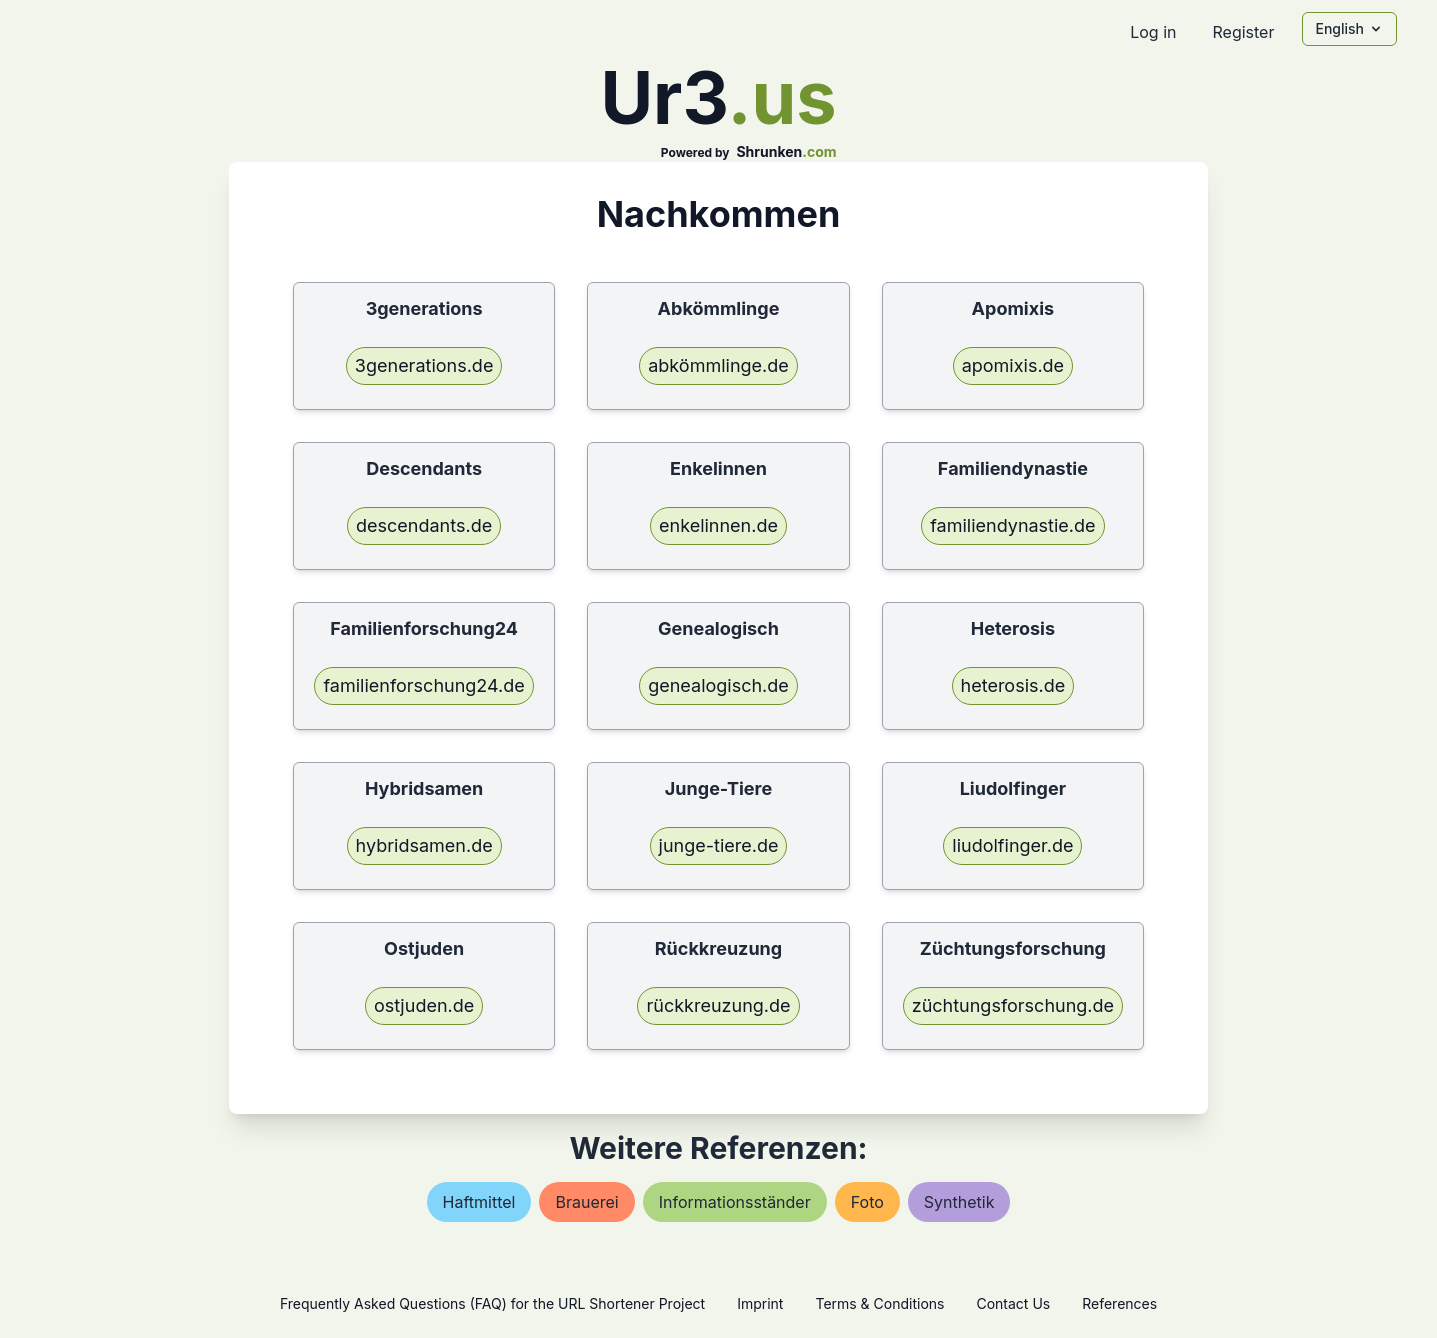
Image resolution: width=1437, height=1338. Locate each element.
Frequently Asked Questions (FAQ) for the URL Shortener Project (492, 1303)
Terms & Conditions (879, 1303)
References (1119, 1303)
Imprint (760, 1303)
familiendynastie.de (1012, 525)
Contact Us (1013, 1303)
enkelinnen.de (718, 525)
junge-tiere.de (719, 845)
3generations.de (424, 365)
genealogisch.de (718, 685)
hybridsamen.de (424, 845)
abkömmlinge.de (718, 365)
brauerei (586, 1202)
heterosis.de (1013, 685)
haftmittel (479, 1202)
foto (867, 1202)
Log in (1153, 32)
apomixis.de (1013, 365)
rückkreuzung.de (718, 1005)
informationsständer (735, 1202)
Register (1243, 32)
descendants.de (424, 525)
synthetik (959, 1202)
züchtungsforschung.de (1013, 1005)
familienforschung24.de (423, 685)
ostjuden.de (424, 1005)
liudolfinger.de (1012, 845)
